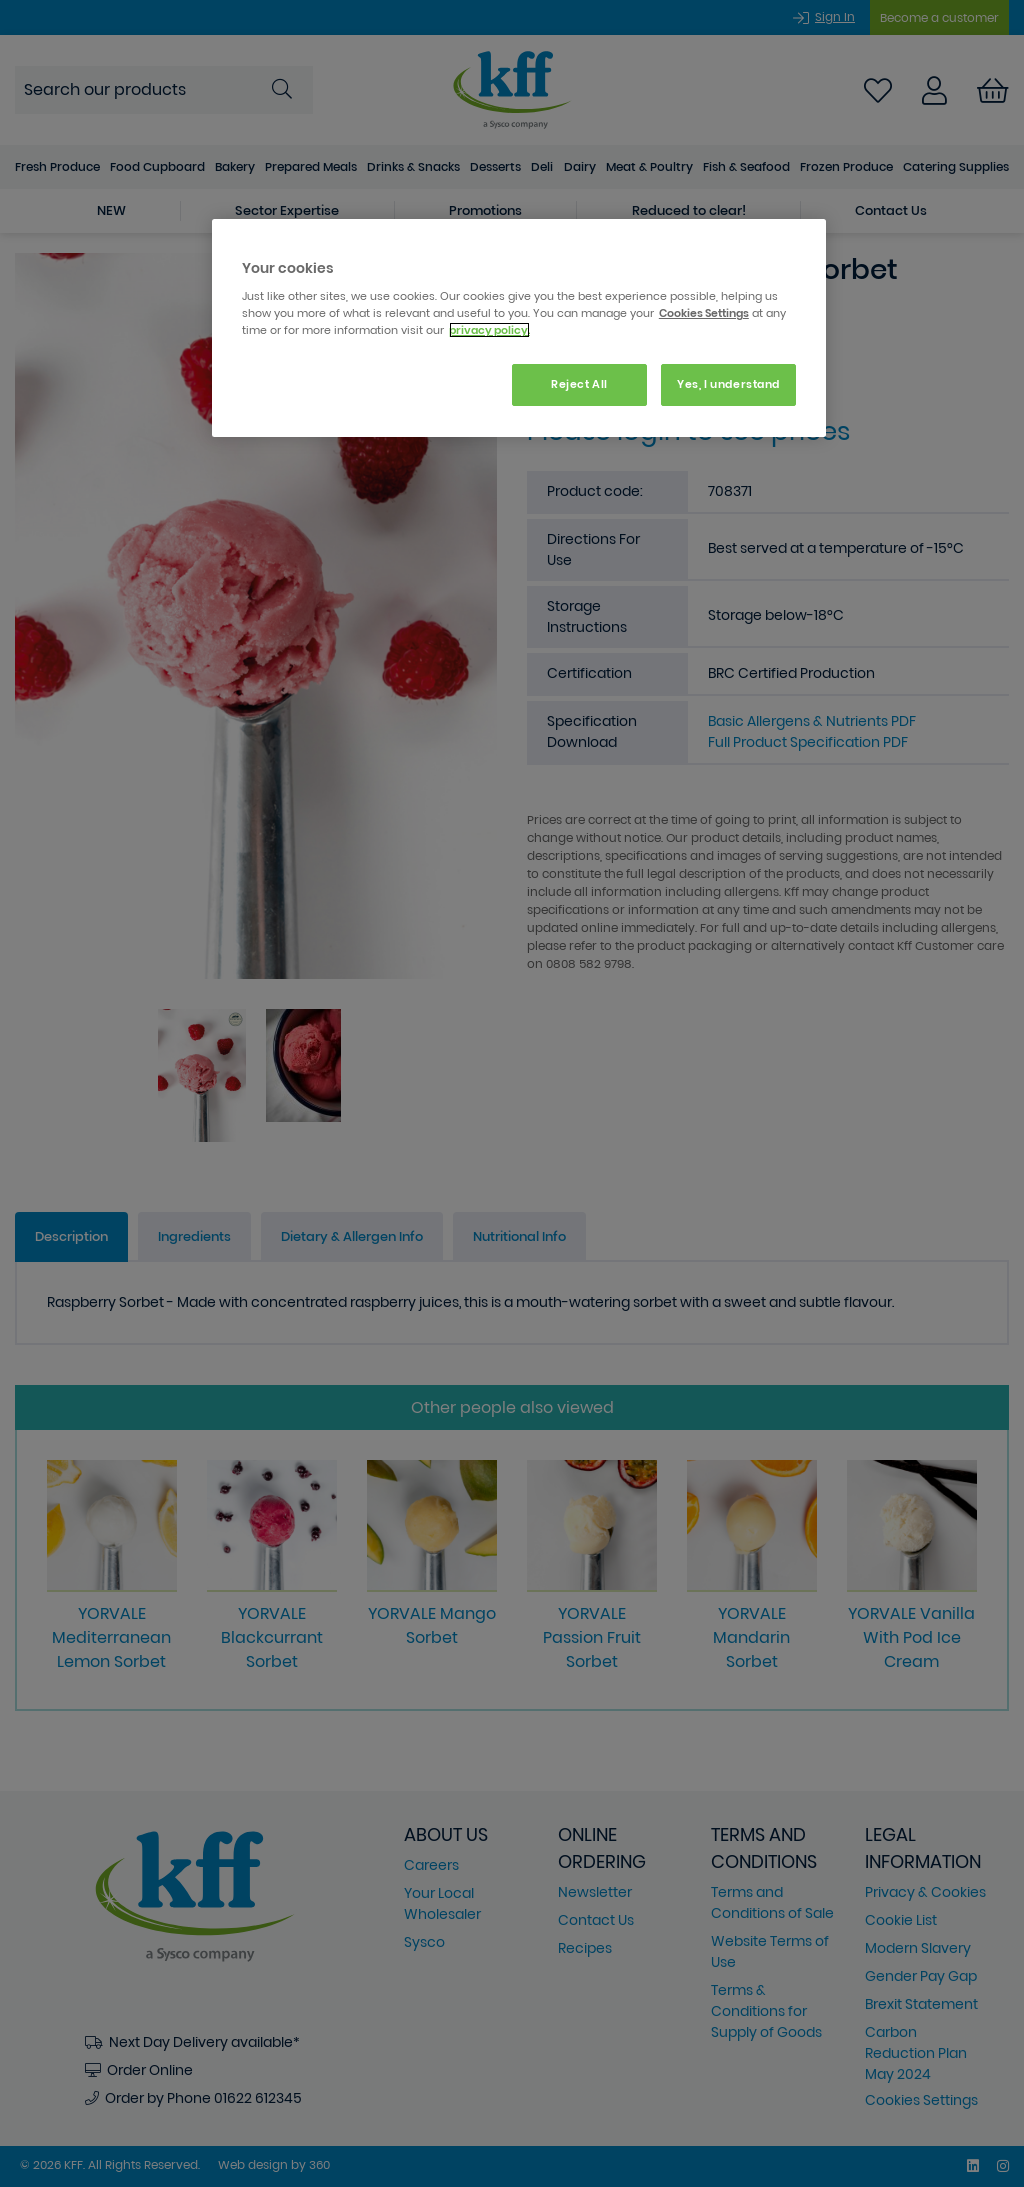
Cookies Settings (704, 313)
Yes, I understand (728, 384)
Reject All (579, 384)
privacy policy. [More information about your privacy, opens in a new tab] (489, 330)
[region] (519, 328)
